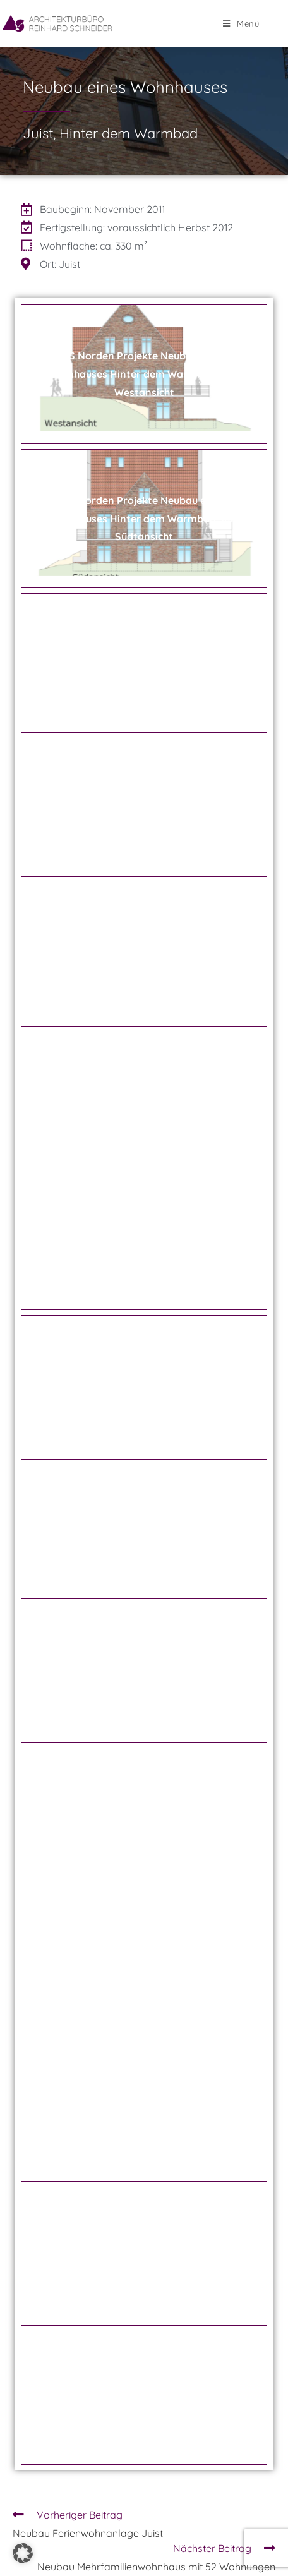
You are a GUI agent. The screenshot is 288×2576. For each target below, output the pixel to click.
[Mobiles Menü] (241, 23)
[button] (22, 2553)
